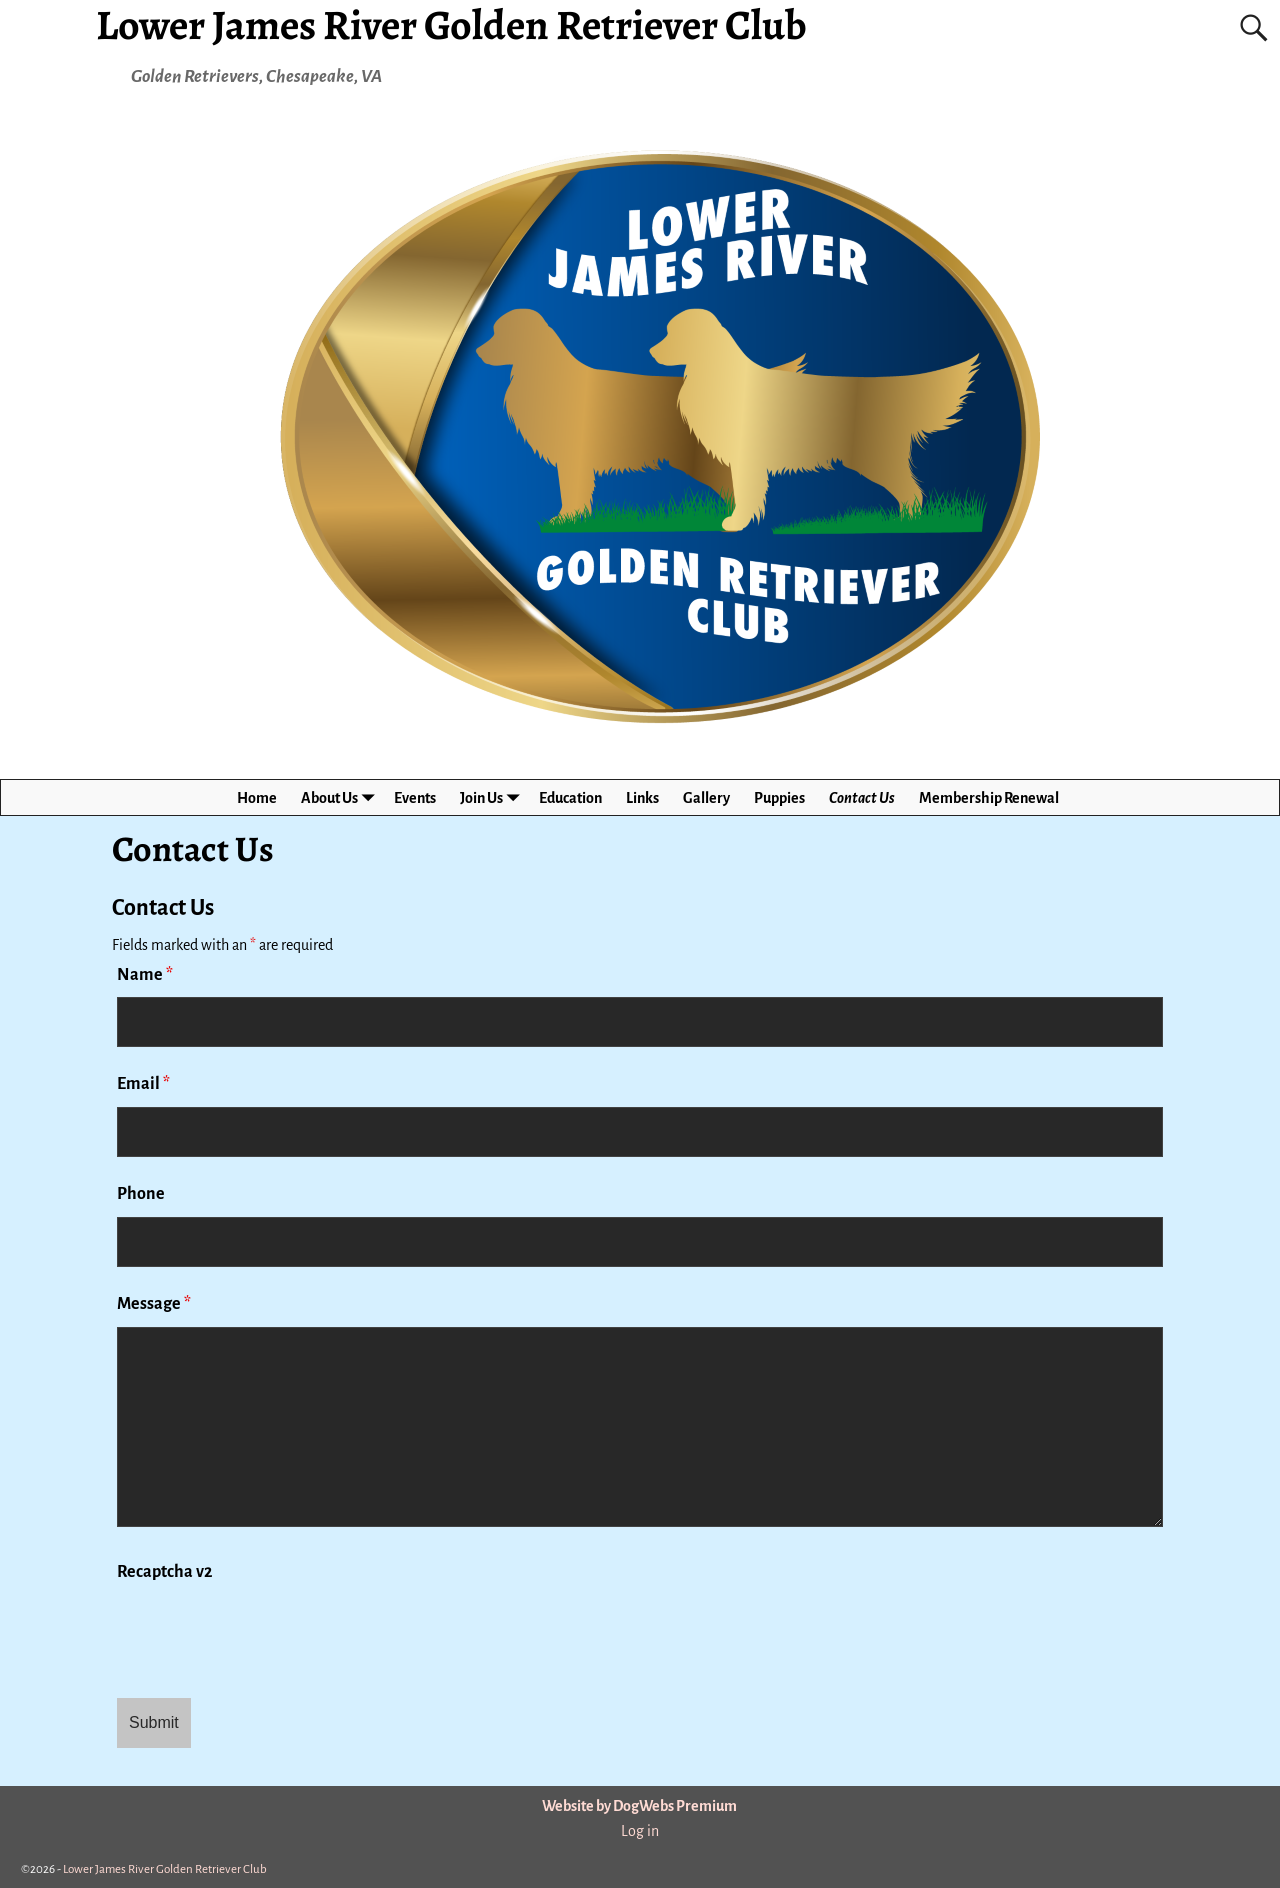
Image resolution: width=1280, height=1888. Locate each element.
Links (642, 798)
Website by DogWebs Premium (639, 1806)
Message (154, 1304)
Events (415, 798)
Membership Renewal (989, 798)
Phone (141, 1194)
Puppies (779, 798)
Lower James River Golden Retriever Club (165, 1869)
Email (143, 1084)
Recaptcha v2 (164, 1572)
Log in (640, 1831)
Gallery (706, 798)
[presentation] (269, 1634)
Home (257, 798)
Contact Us (862, 798)
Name (145, 975)
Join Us (493, 797)
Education (570, 798)
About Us (341, 797)
